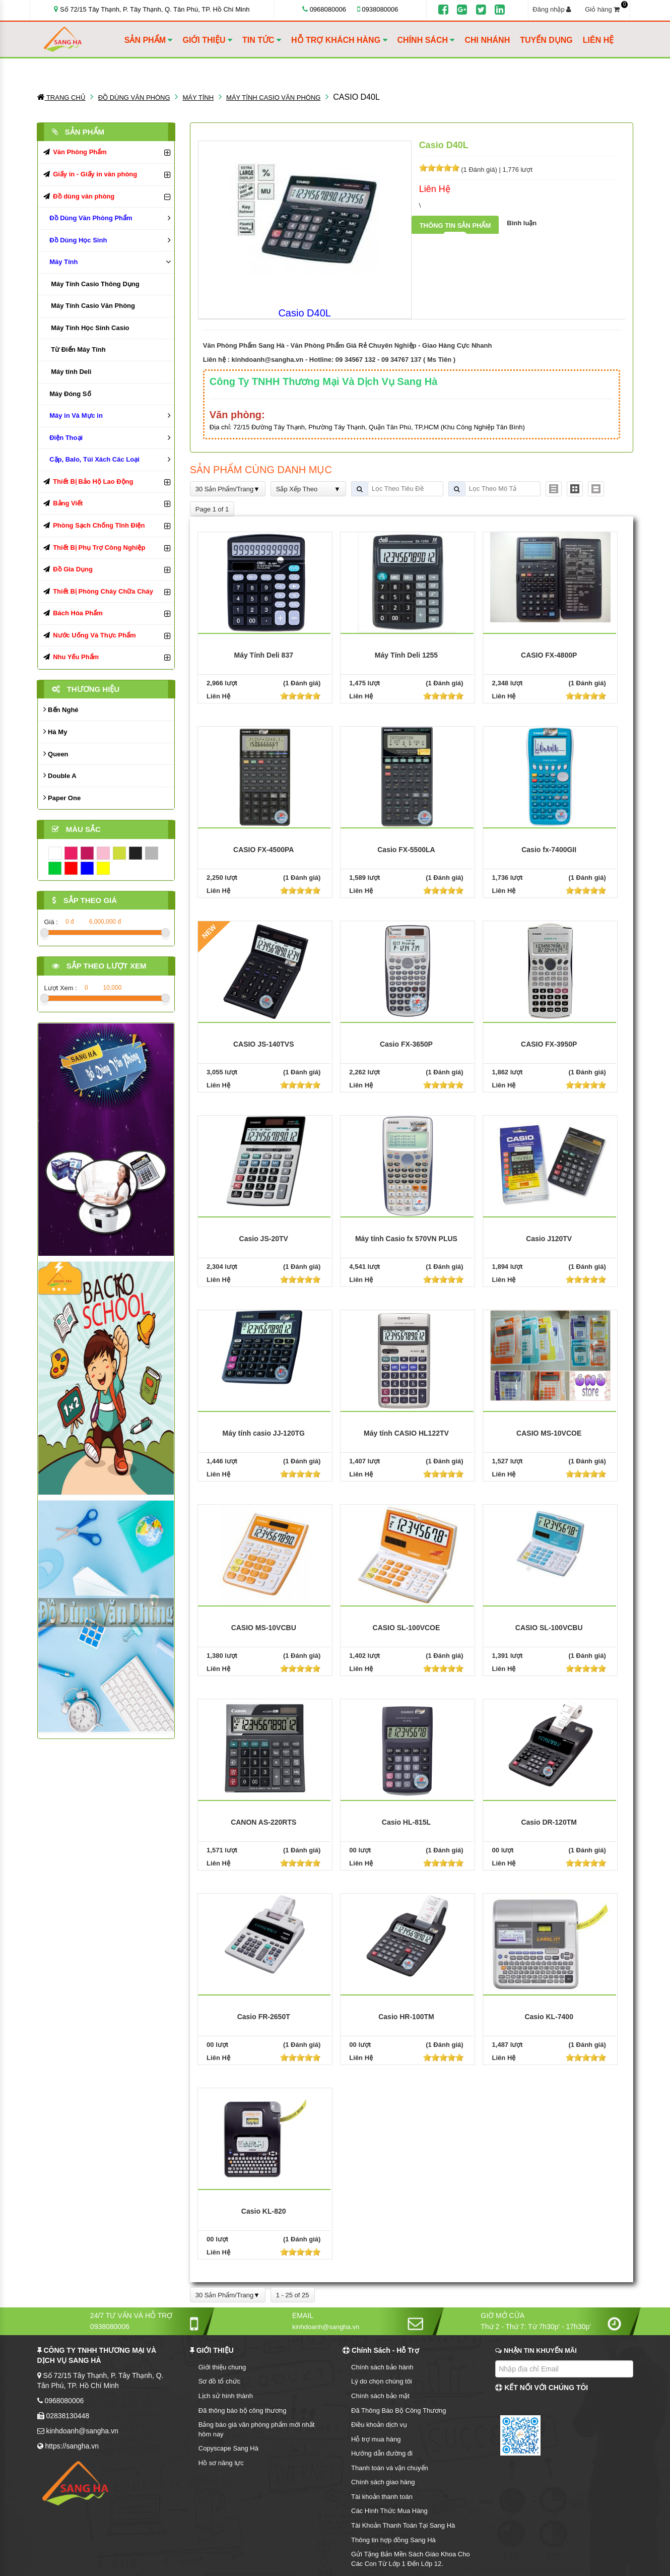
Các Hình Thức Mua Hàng (389, 2511)
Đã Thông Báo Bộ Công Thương (398, 2410)
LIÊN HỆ (598, 40)
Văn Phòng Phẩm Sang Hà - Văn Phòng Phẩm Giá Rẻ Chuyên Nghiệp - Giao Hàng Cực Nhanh (347, 345)
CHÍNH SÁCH (426, 40)
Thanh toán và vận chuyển (389, 2468)
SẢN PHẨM (148, 40)
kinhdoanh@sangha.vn (268, 359)
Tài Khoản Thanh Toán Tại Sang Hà (403, 2525)
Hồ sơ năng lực (221, 2463)
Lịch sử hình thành (225, 2396)
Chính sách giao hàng (383, 2482)
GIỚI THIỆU (207, 40)
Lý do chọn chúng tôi (381, 2381)
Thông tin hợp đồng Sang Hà (393, 2540)
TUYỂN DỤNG (546, 40)
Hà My (55, 731)
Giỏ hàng (605, 9)
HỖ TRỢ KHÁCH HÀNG (339, 40)
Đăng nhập (551, 9)
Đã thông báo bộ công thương (242, 2410)
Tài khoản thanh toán (382, 2496)
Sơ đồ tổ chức (219, 2381)
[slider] (439, 168)
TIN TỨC (261, 40)
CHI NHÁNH (487, 40)
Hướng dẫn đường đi (382, 2453)
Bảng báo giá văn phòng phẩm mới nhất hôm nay (256, 2429)
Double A (60, 775)
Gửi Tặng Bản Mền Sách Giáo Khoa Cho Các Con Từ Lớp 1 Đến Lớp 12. (410, 2558)
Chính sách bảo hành (382, 2367)
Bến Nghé (61, 709)
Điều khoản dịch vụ (379, 2424)
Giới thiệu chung (222, 2367)
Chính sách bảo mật (380, 2396)
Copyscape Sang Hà (228, 2448)
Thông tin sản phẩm (455, 225)
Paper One (62, 797)
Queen (56, 753)
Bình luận (522, 223)
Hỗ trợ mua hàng (375, 2439)
